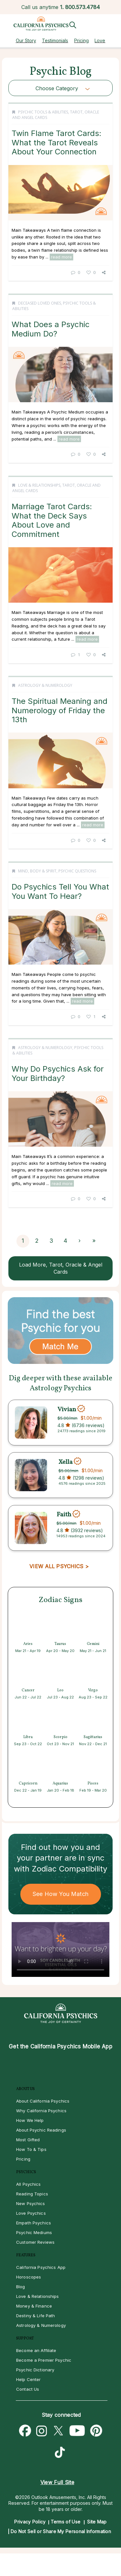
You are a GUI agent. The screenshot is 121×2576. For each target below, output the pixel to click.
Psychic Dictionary (35, 2369)
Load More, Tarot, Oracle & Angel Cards (60, 1268)
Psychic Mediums (34, 2232)
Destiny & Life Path (35, 2315)
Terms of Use (66, 2521)
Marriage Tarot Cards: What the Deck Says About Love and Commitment (52, 520)
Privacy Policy (29, 2521)
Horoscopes (28, 2277)
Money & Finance (34, 2306)
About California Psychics (42, 2101)
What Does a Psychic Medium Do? (51, 329)
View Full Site (57, 2482)
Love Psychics (31, 2213)
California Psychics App (41, 2267)
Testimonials (55, 40)
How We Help (30, 2120)
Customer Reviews (35, 2242)
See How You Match (60, 1894)
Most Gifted (28, 2139)
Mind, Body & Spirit (37, 871)
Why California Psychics (41, 2110)
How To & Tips (31, 2149)
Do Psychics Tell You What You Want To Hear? (60, 891)
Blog (20, 2286)
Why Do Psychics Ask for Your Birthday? (58, 1073)
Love (100, 40)
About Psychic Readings (41, 2130)
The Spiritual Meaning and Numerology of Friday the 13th (59, 710)
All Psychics (28, 2184)
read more (61, 256)
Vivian (66, 1409)
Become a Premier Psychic (43, 2360)
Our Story (26, 40)
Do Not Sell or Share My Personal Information (61, 2531)
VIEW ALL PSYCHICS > (58, 1566)
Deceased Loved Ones (39, 303)
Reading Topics (32, 2193)
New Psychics (30, 2203)
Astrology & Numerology (45, 685)
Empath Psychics (33, 2222)
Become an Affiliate (36, 2350)
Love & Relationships (39, 485)
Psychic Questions (77, 871)
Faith (63, 1514)
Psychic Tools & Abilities (43, 112)
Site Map (96, 2521)
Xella (65, 1461)
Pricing (81, 40)
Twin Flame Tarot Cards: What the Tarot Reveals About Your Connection (56, 142)
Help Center (28, 2379)
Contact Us (27, 2389)
